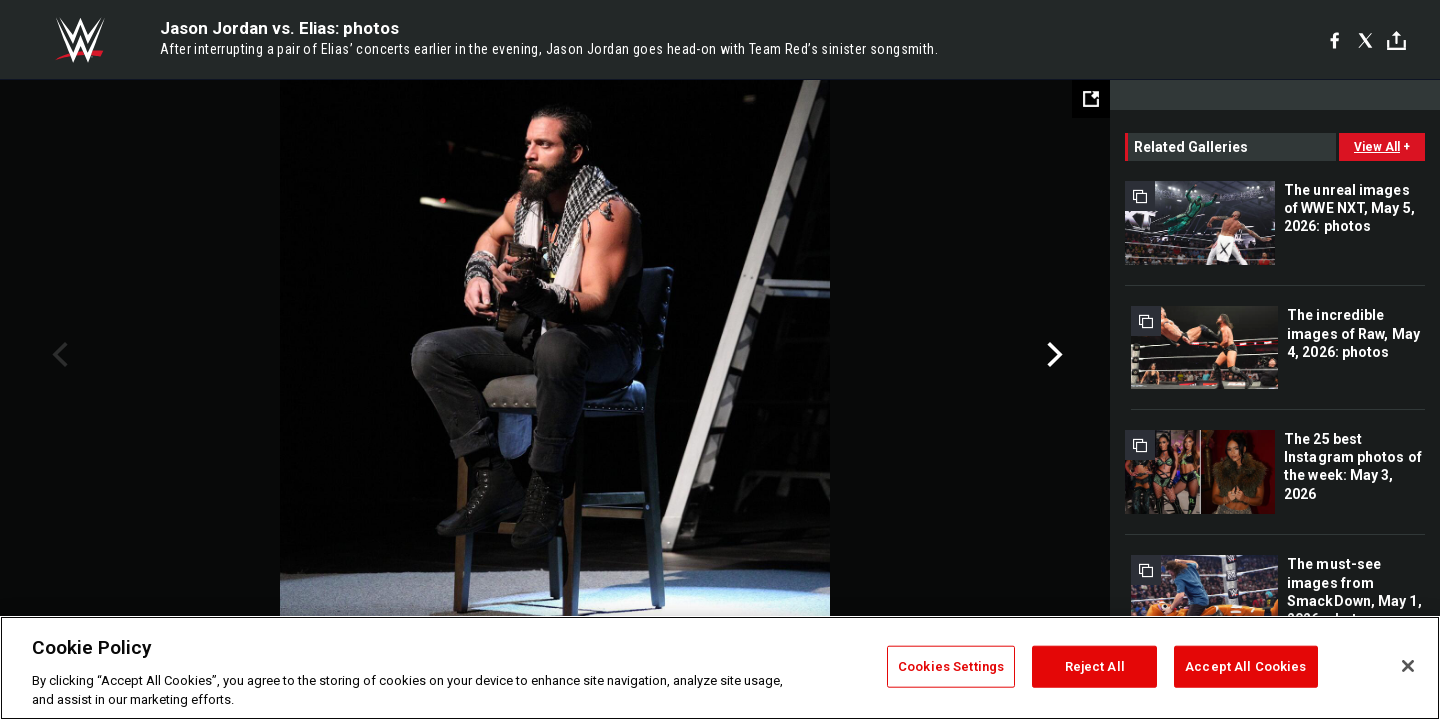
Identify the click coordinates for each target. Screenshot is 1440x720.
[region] (720, 668)
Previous (57, 355)
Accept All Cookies (1245, 666)
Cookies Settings (951, 666)
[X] (1365, 40)
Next (1052, 355)
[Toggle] (1396, 40)
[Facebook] (1334, 40)
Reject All (1095, 666)
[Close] (1408, 666)
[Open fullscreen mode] (1091, 99)
